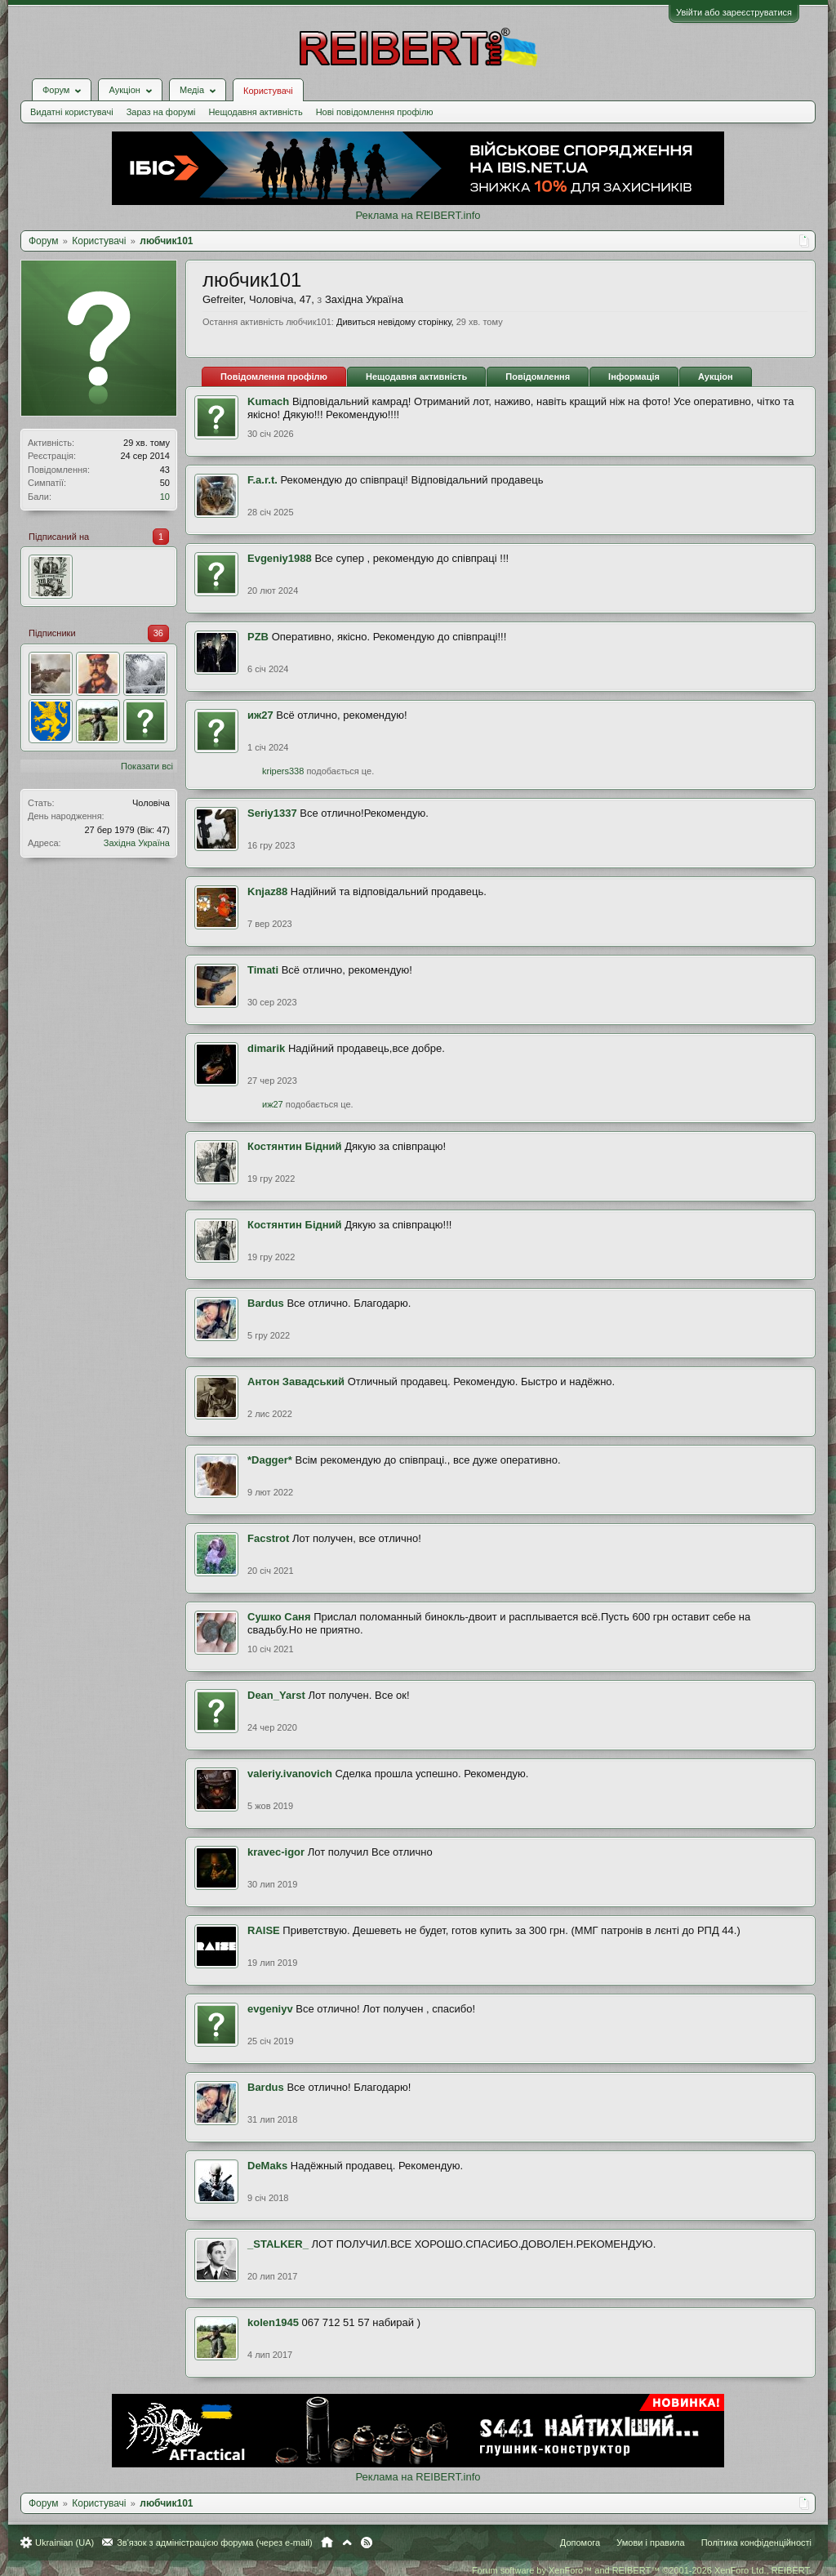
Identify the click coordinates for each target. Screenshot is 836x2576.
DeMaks (267, 2165)
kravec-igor (276, 1852)
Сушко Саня (279, 1617)
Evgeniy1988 (279, 558)
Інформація (634, 376)
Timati (262, 970)
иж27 (260, 715)
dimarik (266, 1048)
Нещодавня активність (255, 112)
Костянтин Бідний (294, 1146)
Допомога (580, 2542)
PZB (258, 637)
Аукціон (715, 376)
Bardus (265, 1303)
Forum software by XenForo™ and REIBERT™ (642, 2570)
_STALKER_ (278, 2244)
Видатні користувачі (71, 112)
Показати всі (147, 766)
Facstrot (268, 1538)
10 (165, 496)
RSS (366, 2542)
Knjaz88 (267, 891)
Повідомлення (537, 376)
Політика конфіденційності (756, 2542)
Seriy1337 (272, 813)
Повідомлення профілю (273, 376)
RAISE (263, 1930)
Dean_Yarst (276, 1695)
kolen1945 (273, 2322)
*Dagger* (269, 1460)
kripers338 (283, 771)
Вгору (347, 2542)
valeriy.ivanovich (289, 1773)
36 (158, 633)
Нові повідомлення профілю (375, 112)
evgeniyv (270, 2009)
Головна (327, 2542)
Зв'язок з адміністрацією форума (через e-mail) (215, 2542)
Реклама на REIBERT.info (417, 215)
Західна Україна (137, 843)
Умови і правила (650, 2542)
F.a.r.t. (262, 480)
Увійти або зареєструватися (734, 12)
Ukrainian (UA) (64, 2542)
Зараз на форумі (161, 112)
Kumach (268, 401)
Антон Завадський (296, 1381)
